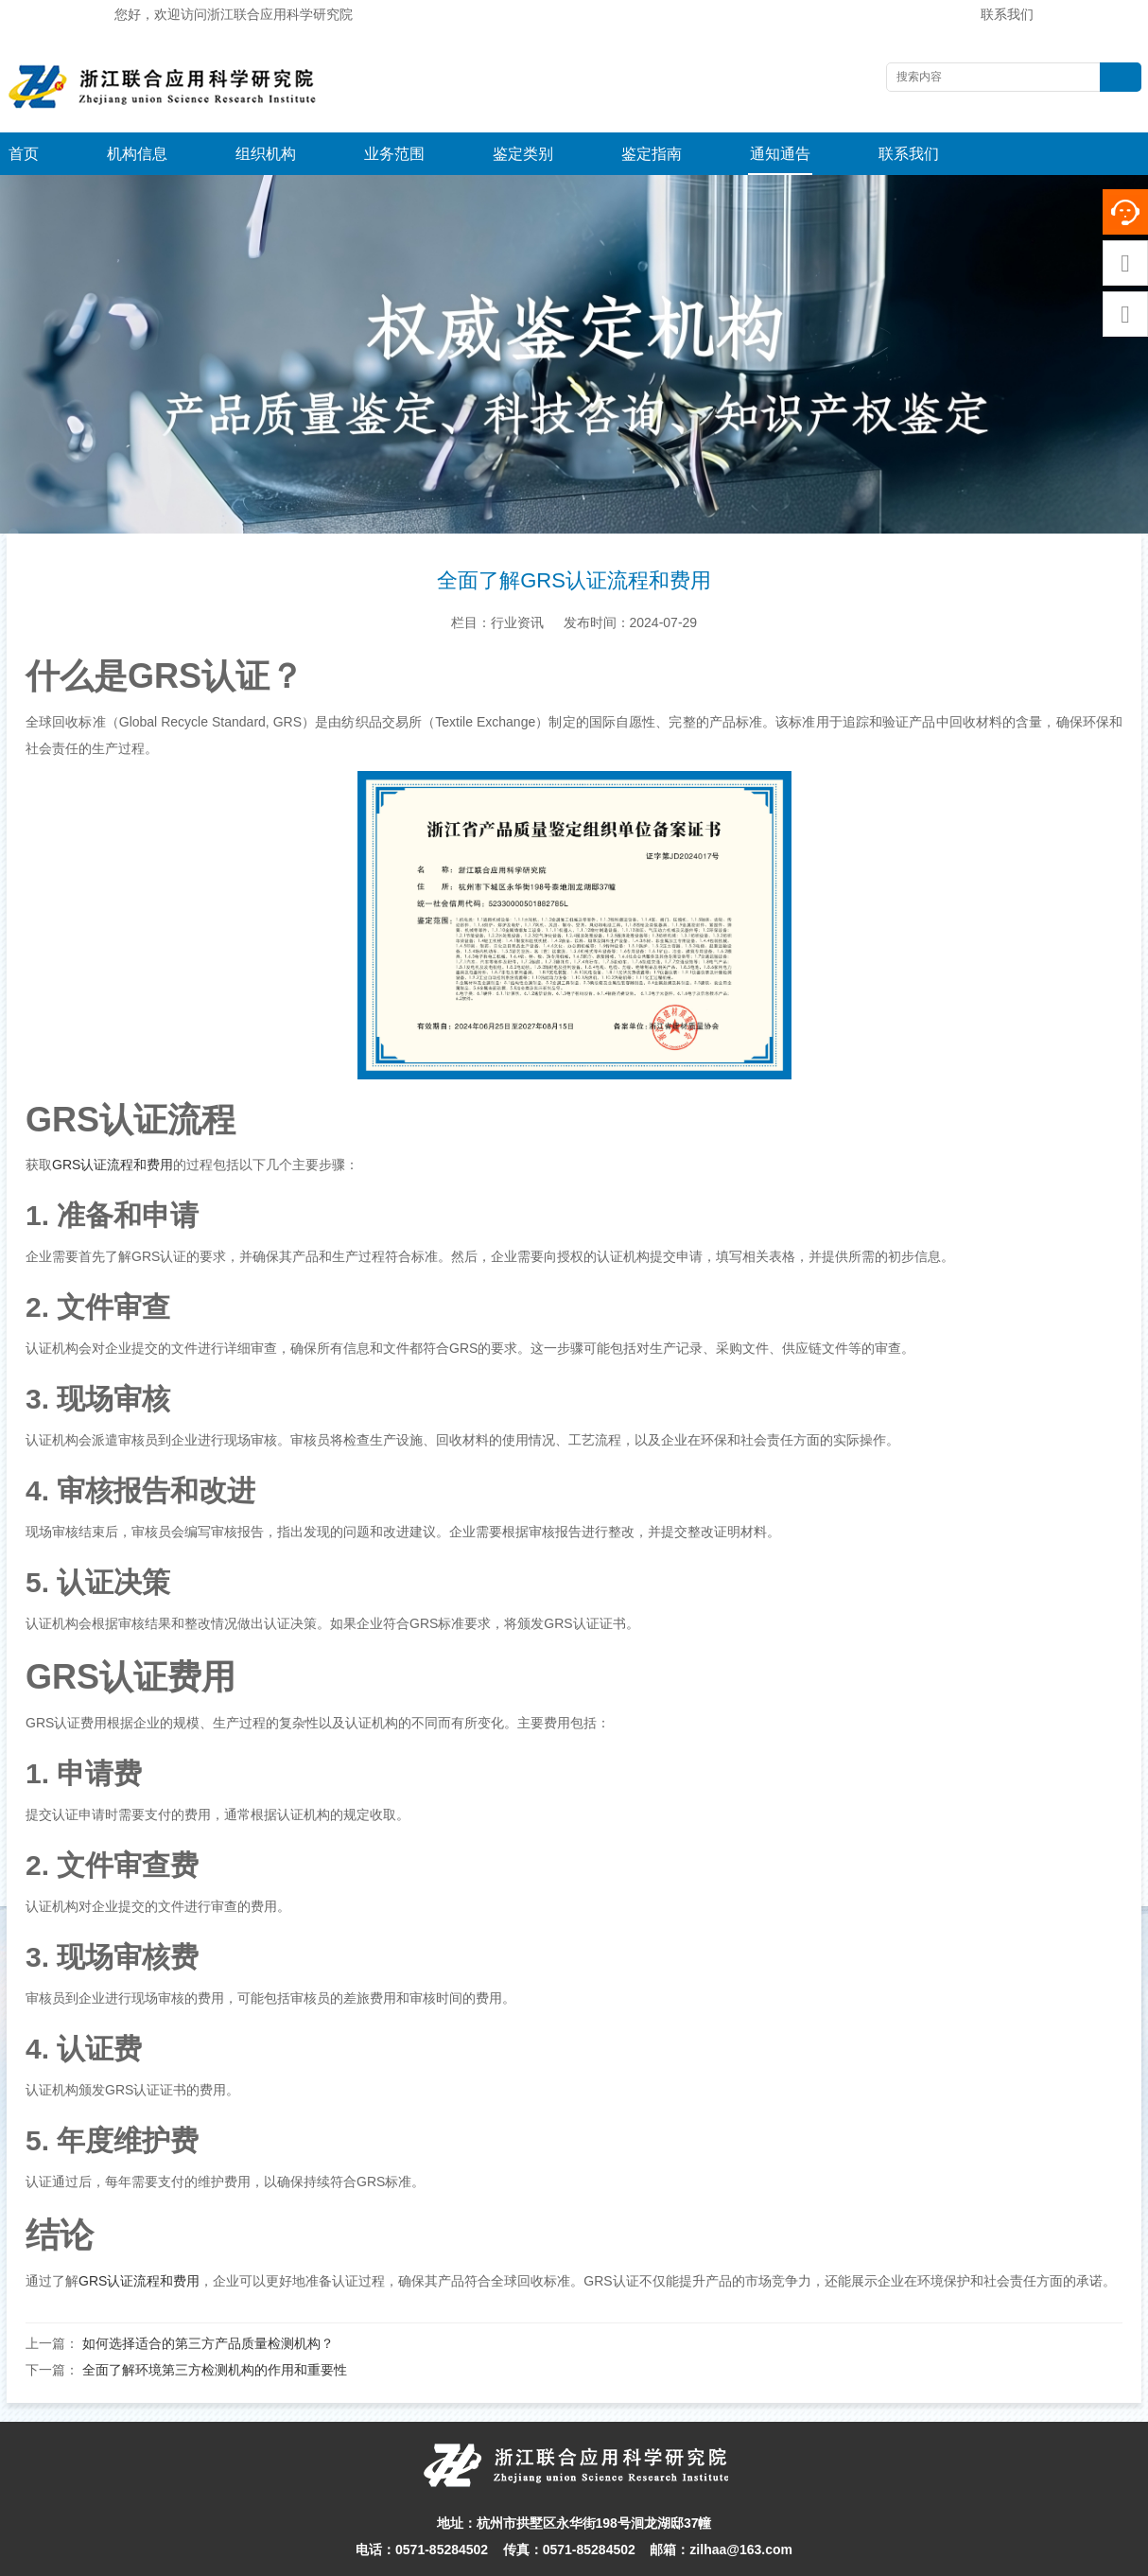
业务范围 (394, 154)
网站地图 (724, 2557)
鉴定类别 (523, 154)
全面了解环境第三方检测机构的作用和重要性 (214, 2327)
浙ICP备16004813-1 (814, 2557)
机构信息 (137, 154)
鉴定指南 (651, 154)
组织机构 (265, 154)
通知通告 (780, 154)
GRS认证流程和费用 (112, 1122)
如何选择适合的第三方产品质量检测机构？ (208, 2300)
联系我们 (1007, 14)
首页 (24, 154)
